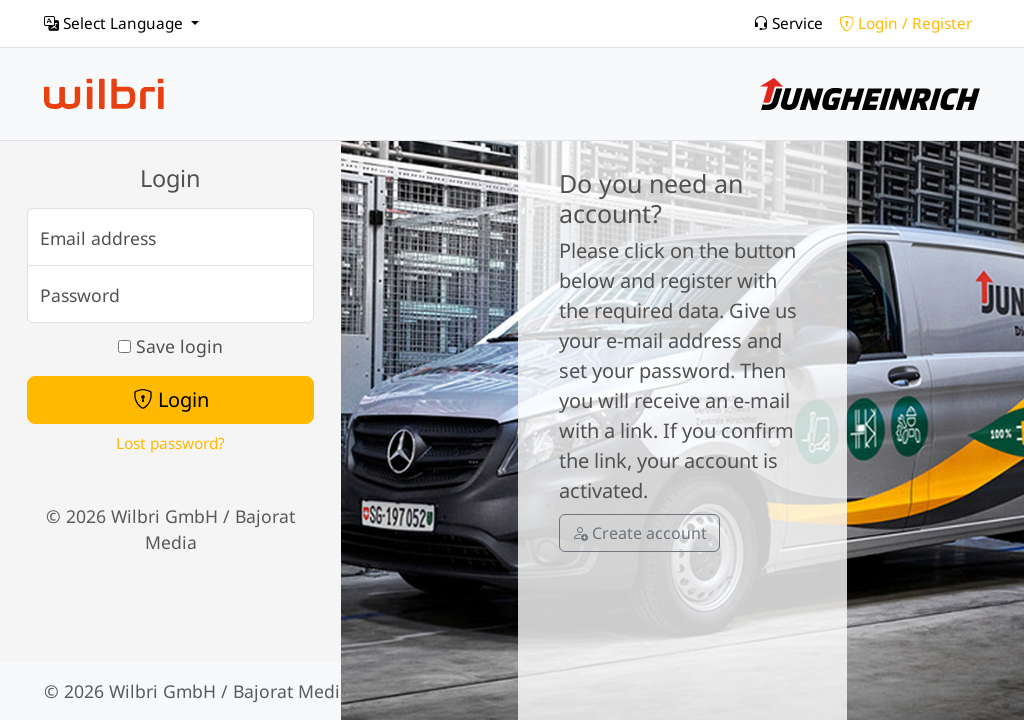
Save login (170, 346)
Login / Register (905, 23)
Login (171, 399)
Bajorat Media (291, 691)
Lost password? (170, 443)
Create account (639, 533)
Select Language (115, 23)
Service (788, 23)
